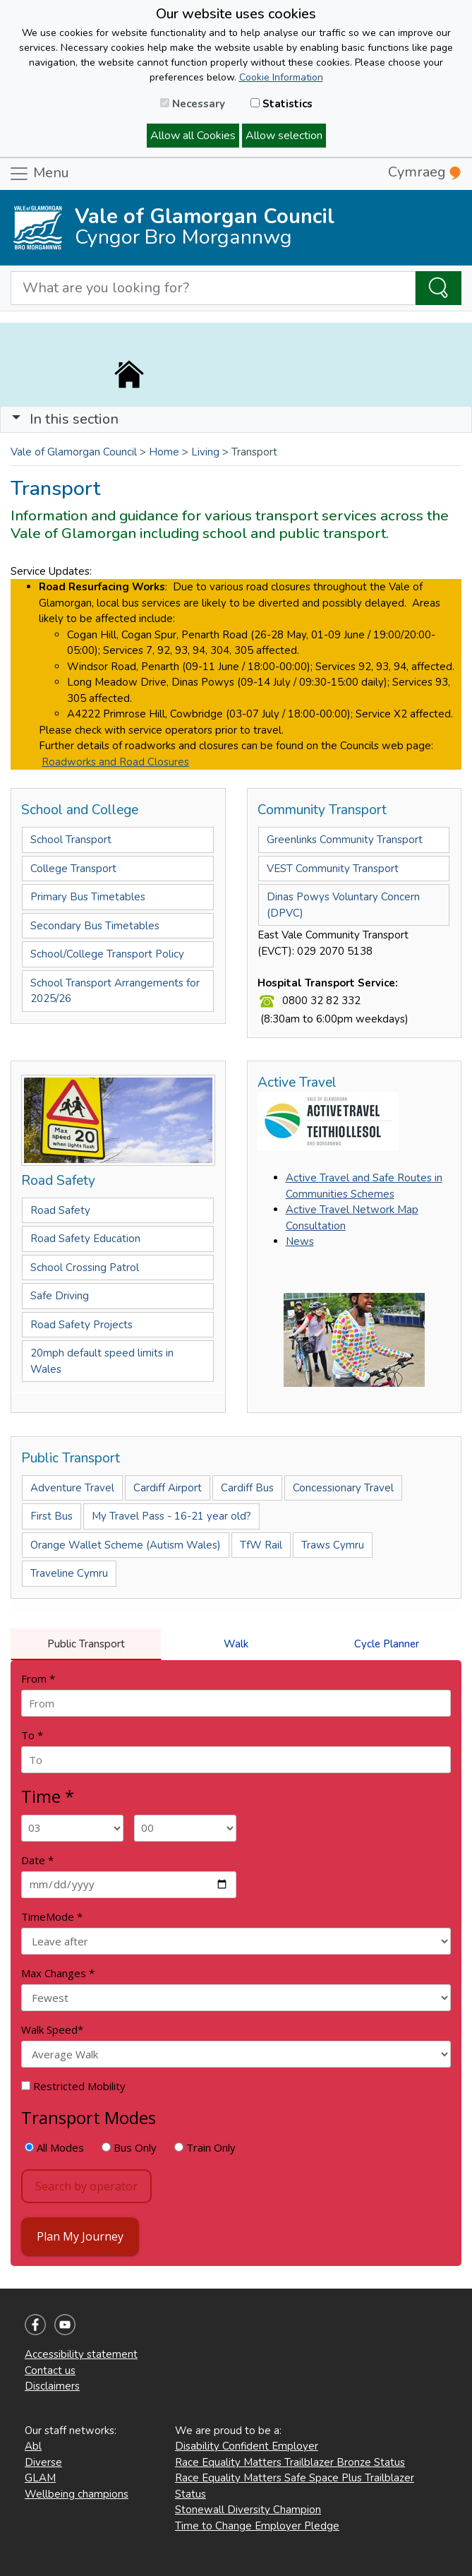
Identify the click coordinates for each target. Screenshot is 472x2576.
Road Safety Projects (81, 1325)
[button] (16, 419)
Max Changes (58, 1973)
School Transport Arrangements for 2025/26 (115, 991)
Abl (33, 2446)
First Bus (51, 1516)
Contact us (50, 2370)
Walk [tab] (236, 1644)
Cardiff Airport (167, 1488)
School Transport (70, 840)
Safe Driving (59, 1296)
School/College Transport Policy (107, 954)
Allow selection (284, 135)
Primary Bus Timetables (87, 897)
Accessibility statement (81, 2354)
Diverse (43, 2462)
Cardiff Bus (247, 1488)
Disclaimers (52, 2386)
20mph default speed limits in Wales (102, 1361)
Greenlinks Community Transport (345, 840)
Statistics (281, 104)
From (38, 1678)
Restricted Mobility (73, 2086)
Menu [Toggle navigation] (38, 173)
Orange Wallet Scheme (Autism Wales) (125, 1545)
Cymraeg (424, 171)
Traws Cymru (332, 1545)
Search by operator (86, 2186)
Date (37, 1860)
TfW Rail (261, 1545)
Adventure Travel (72, 1488)
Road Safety (60, 1210)
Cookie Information (281, 77)
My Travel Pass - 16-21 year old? (171, 1516)
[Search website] (213, 288)
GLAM (40, 2478)
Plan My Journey (80, 2236)
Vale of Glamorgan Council (74, 452)
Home (164, 452)
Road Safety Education (85, 1239)
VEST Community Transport (333, 868)
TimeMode (52, 1916)
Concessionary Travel (343, 1488)
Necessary (192, 104)
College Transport (73, 868)
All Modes (54, 2147)
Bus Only (129, 2147)
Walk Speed (52, 2029)
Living (205, 452)
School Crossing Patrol (84, 1267)
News (300, 1241)
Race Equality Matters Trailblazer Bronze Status (290, 2462)
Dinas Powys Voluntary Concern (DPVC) (343, 905)
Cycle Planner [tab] (386, 1644)
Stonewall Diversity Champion (248, 2510)
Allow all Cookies (193, 135)
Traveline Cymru (69, 1573)
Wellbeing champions (76, 2494)
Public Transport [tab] (86, 1644)
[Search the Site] (438, 288)
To (32, 1735)
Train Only (205, 2147)
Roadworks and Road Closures (115, 762)
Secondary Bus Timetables (94, 926)
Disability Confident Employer (246, 2446)
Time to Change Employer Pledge (257, 2526)
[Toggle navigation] (236, 419)
